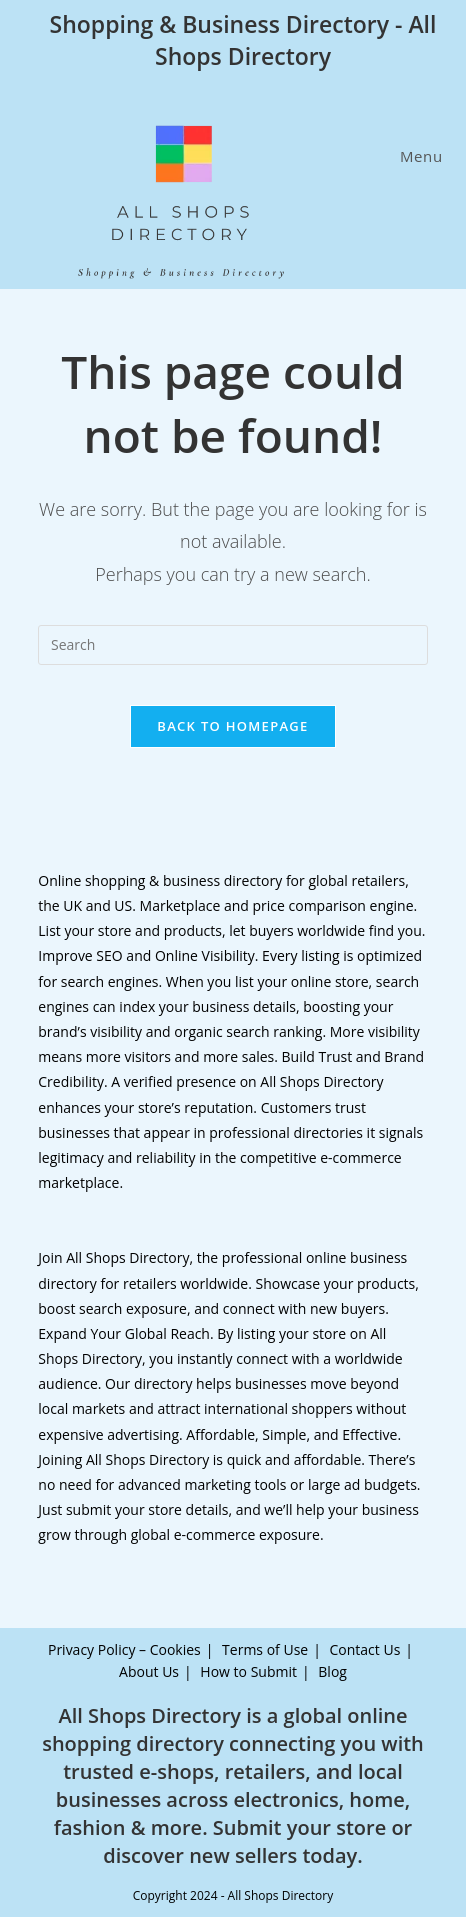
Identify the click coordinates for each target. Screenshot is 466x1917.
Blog (332, 1671)
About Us (149, 1671)
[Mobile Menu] (418, 156)
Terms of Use (265, 1649)
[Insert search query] (233, 645)
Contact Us (365, 1649)
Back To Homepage (232, 726)
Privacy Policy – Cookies (124, 1649)
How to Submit (248, 1671)
